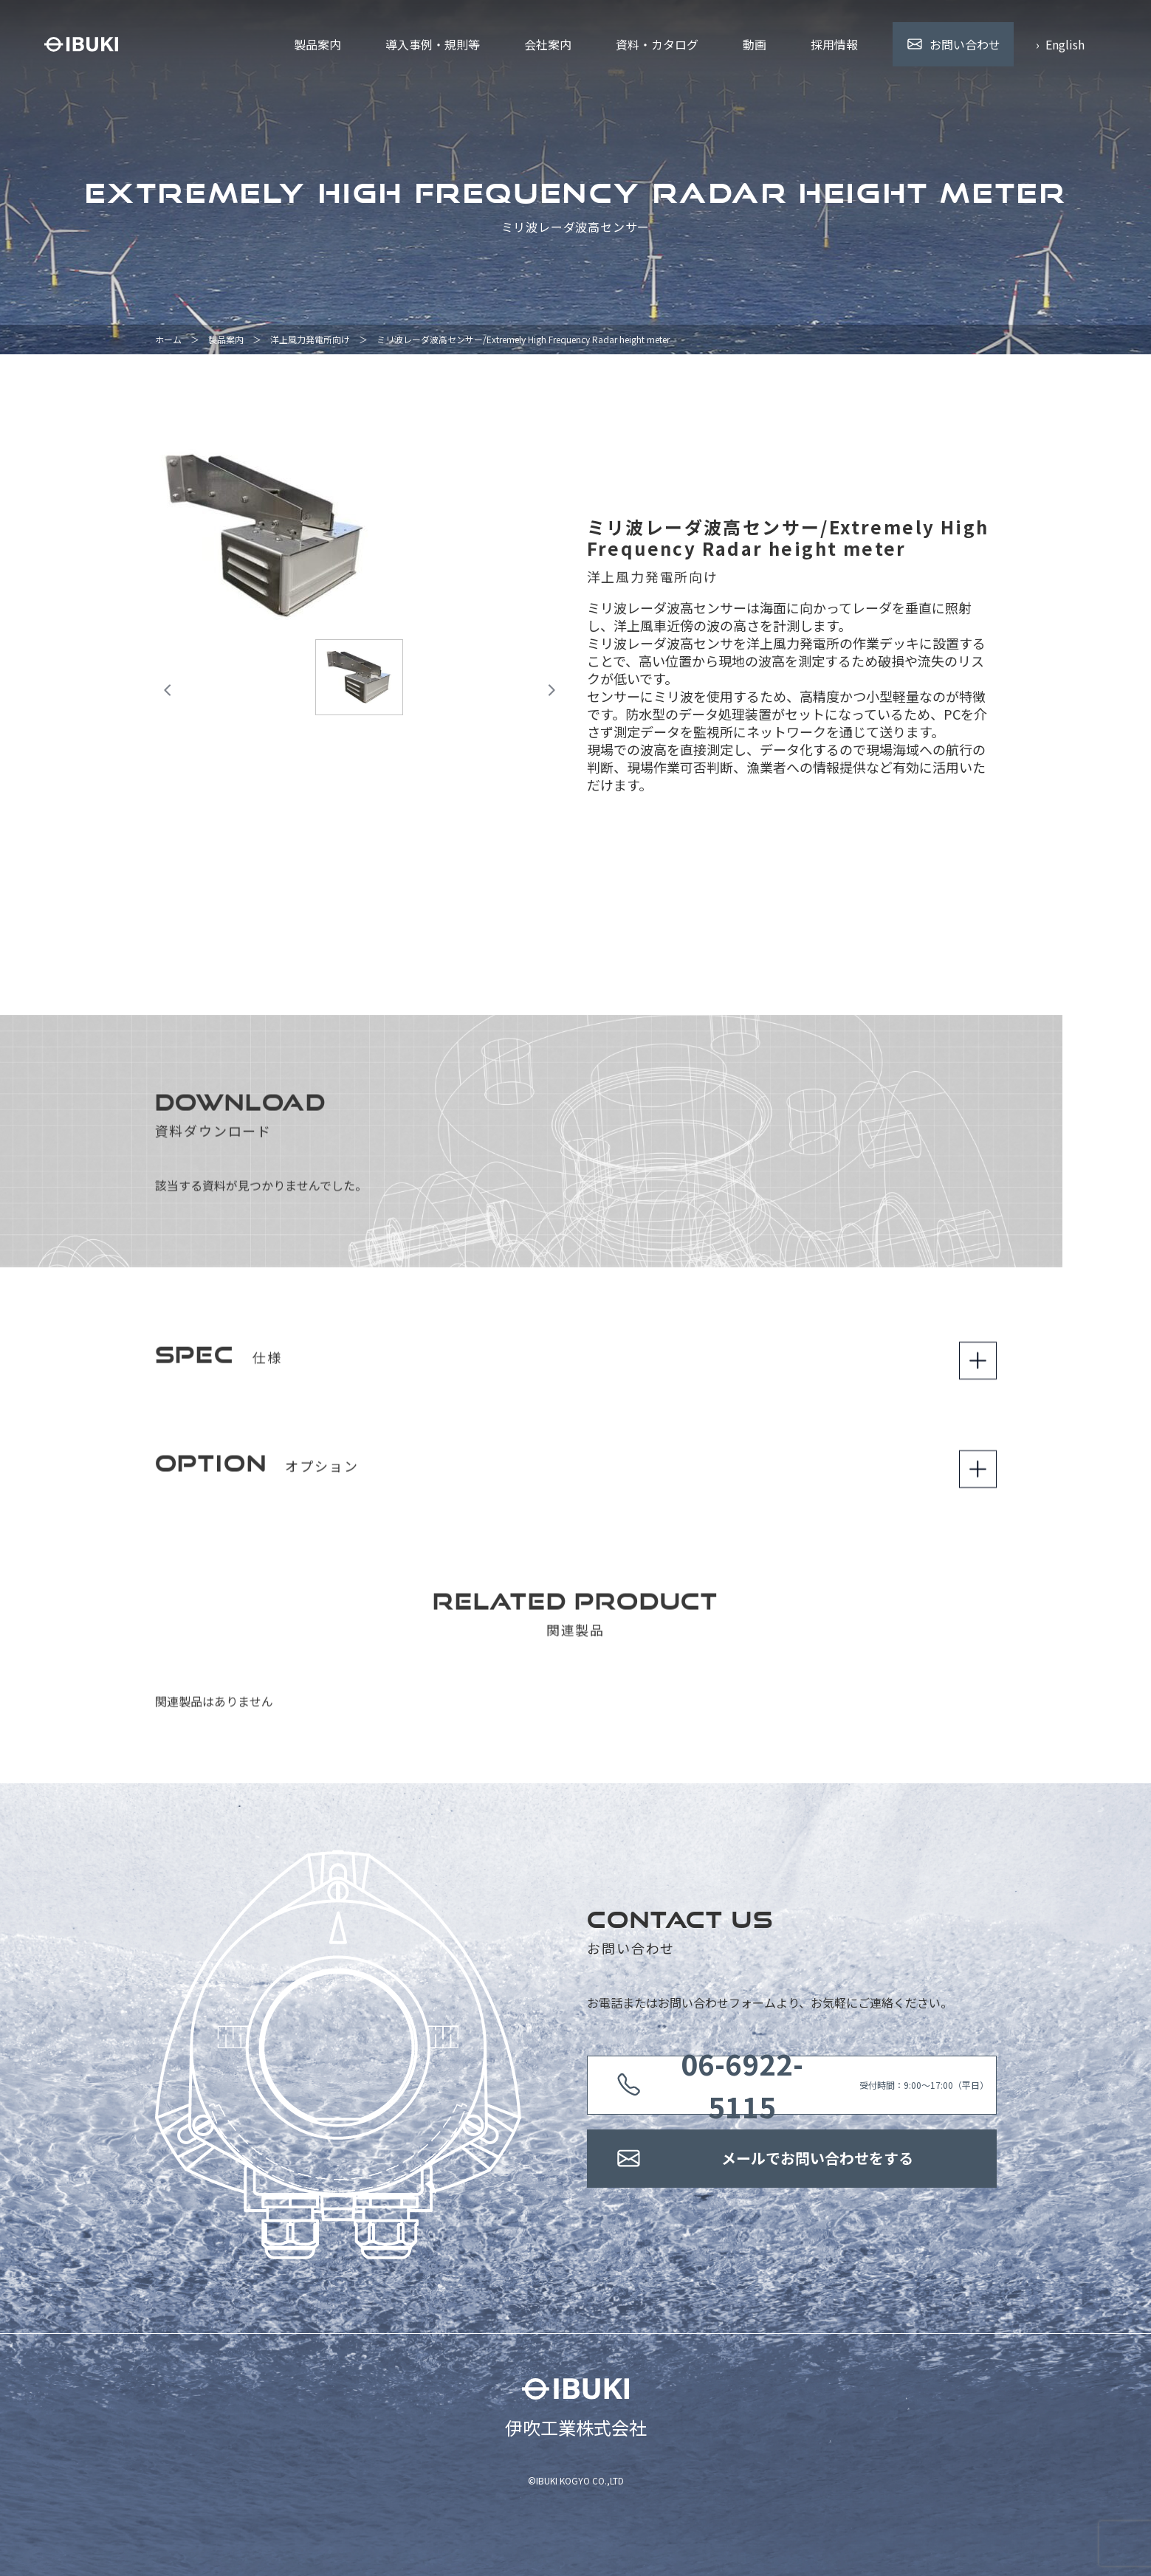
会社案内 (547, 44)
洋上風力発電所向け (310, 339)
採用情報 (834, 44)
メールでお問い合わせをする (817, 2158)
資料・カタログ (657, 44)
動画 (754, 44)
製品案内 (317, 44)
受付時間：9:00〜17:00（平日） (817, 2085)
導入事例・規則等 (432, 44)
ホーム (168, 339)
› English (1060, 44)
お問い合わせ (965, 44)
